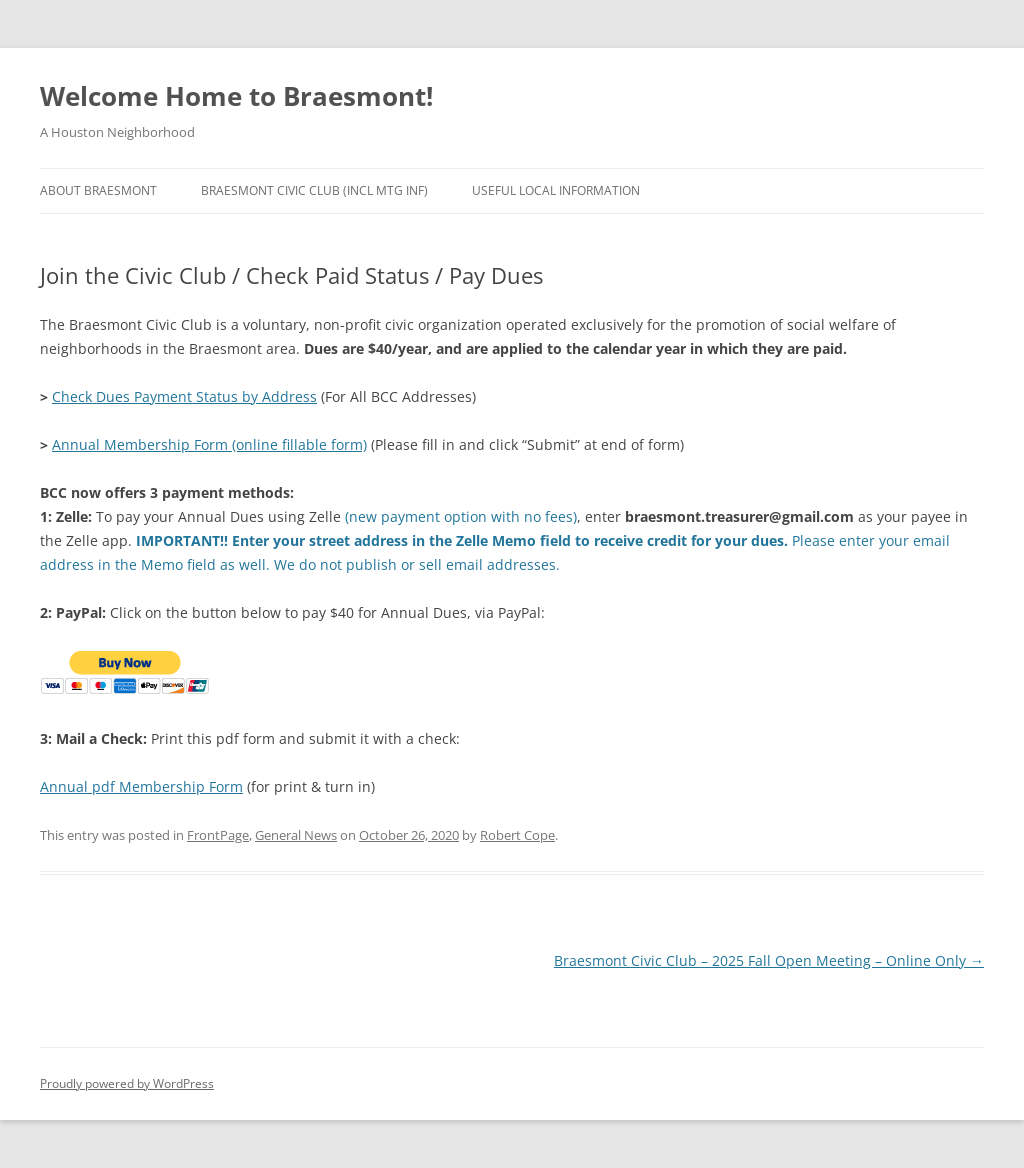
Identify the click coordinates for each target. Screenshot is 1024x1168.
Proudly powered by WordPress (127, 1083)
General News (296, 835)
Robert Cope (517, 835)
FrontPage (218, 835)
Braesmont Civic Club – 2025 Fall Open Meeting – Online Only (769, 960)
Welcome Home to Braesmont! (236, 96)
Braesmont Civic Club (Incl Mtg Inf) (314, 190)
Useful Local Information (556, 190)
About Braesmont (98, 190)
